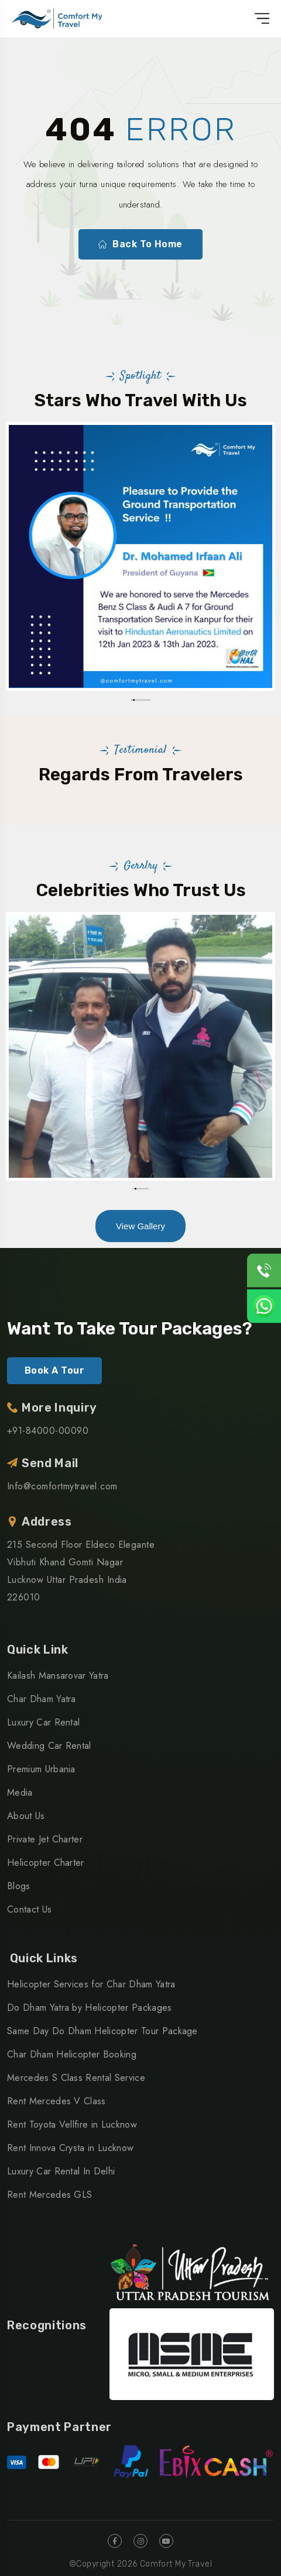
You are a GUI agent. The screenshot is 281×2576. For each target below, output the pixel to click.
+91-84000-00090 (47, 1430)
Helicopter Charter (45, 1862)
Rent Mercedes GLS (49, 2194)
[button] (132, 700)
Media (20, 1792)
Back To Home (140, 244)
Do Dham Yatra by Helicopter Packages (89, 2007)
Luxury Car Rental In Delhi (61, 2171)
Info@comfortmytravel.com (62, 1486)
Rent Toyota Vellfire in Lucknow (72, 2124)
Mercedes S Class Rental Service (76, 2077)
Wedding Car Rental (49, 1745)
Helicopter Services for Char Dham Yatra (91, 1984)
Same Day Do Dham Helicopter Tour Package (102, 2031)
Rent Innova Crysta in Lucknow (70, 2148)
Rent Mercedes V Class (56, 2101)
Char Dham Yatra (41, 1699)
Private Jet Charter (45, 1839)
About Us (26, 1816)
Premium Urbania (41, 1769)
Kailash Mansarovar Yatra (58, 1675)
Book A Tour (54, 1370)
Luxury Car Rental (43, 1722)
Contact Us (29, 1909)
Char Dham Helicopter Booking (71, 2054)
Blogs (18, 1886)
